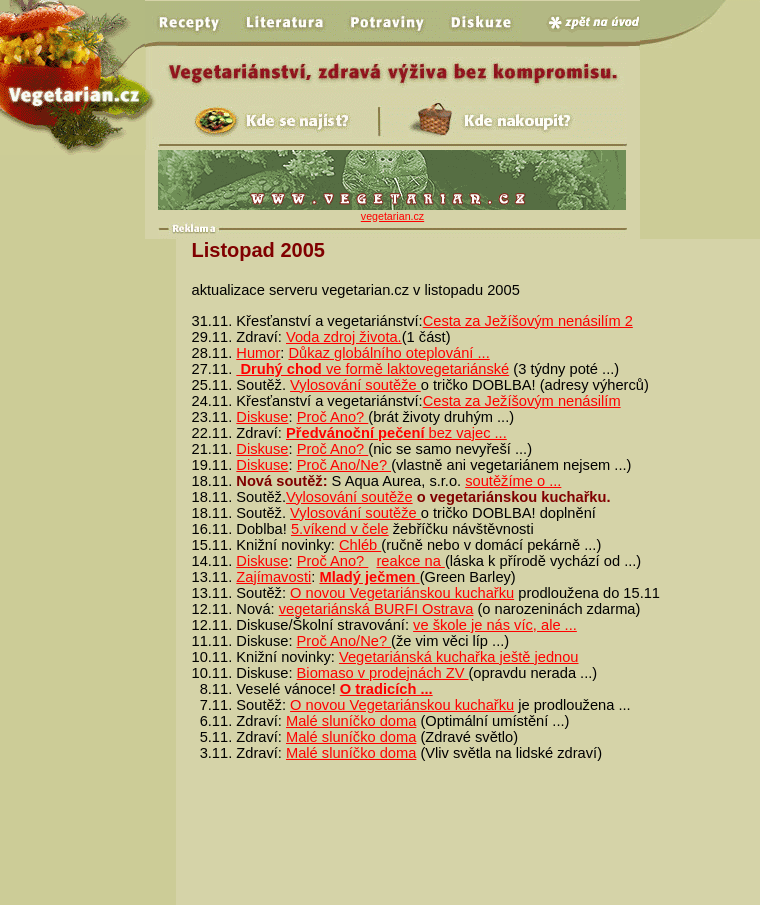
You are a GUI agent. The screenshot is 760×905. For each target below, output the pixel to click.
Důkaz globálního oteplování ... (388, 353)
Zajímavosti (273, 577)
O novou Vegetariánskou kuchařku (402, 593)
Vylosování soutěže (355, 385)
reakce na (410, 561)
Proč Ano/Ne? (344, 465)
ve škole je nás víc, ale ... (495, 625)
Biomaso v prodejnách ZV (383, 673)
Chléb (360, 545)
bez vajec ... (396, 433)
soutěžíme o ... (513, 481)
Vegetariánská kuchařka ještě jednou (459, 657)
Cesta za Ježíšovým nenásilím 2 (528, 321)
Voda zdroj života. (344, 337)
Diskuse (262, 417)
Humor (258, 353)
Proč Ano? (333, 417)
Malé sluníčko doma (351, 721)
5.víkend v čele (340, 529)
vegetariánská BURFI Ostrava (376, 609)
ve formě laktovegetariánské (372, 369)
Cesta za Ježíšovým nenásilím (522, 401)
